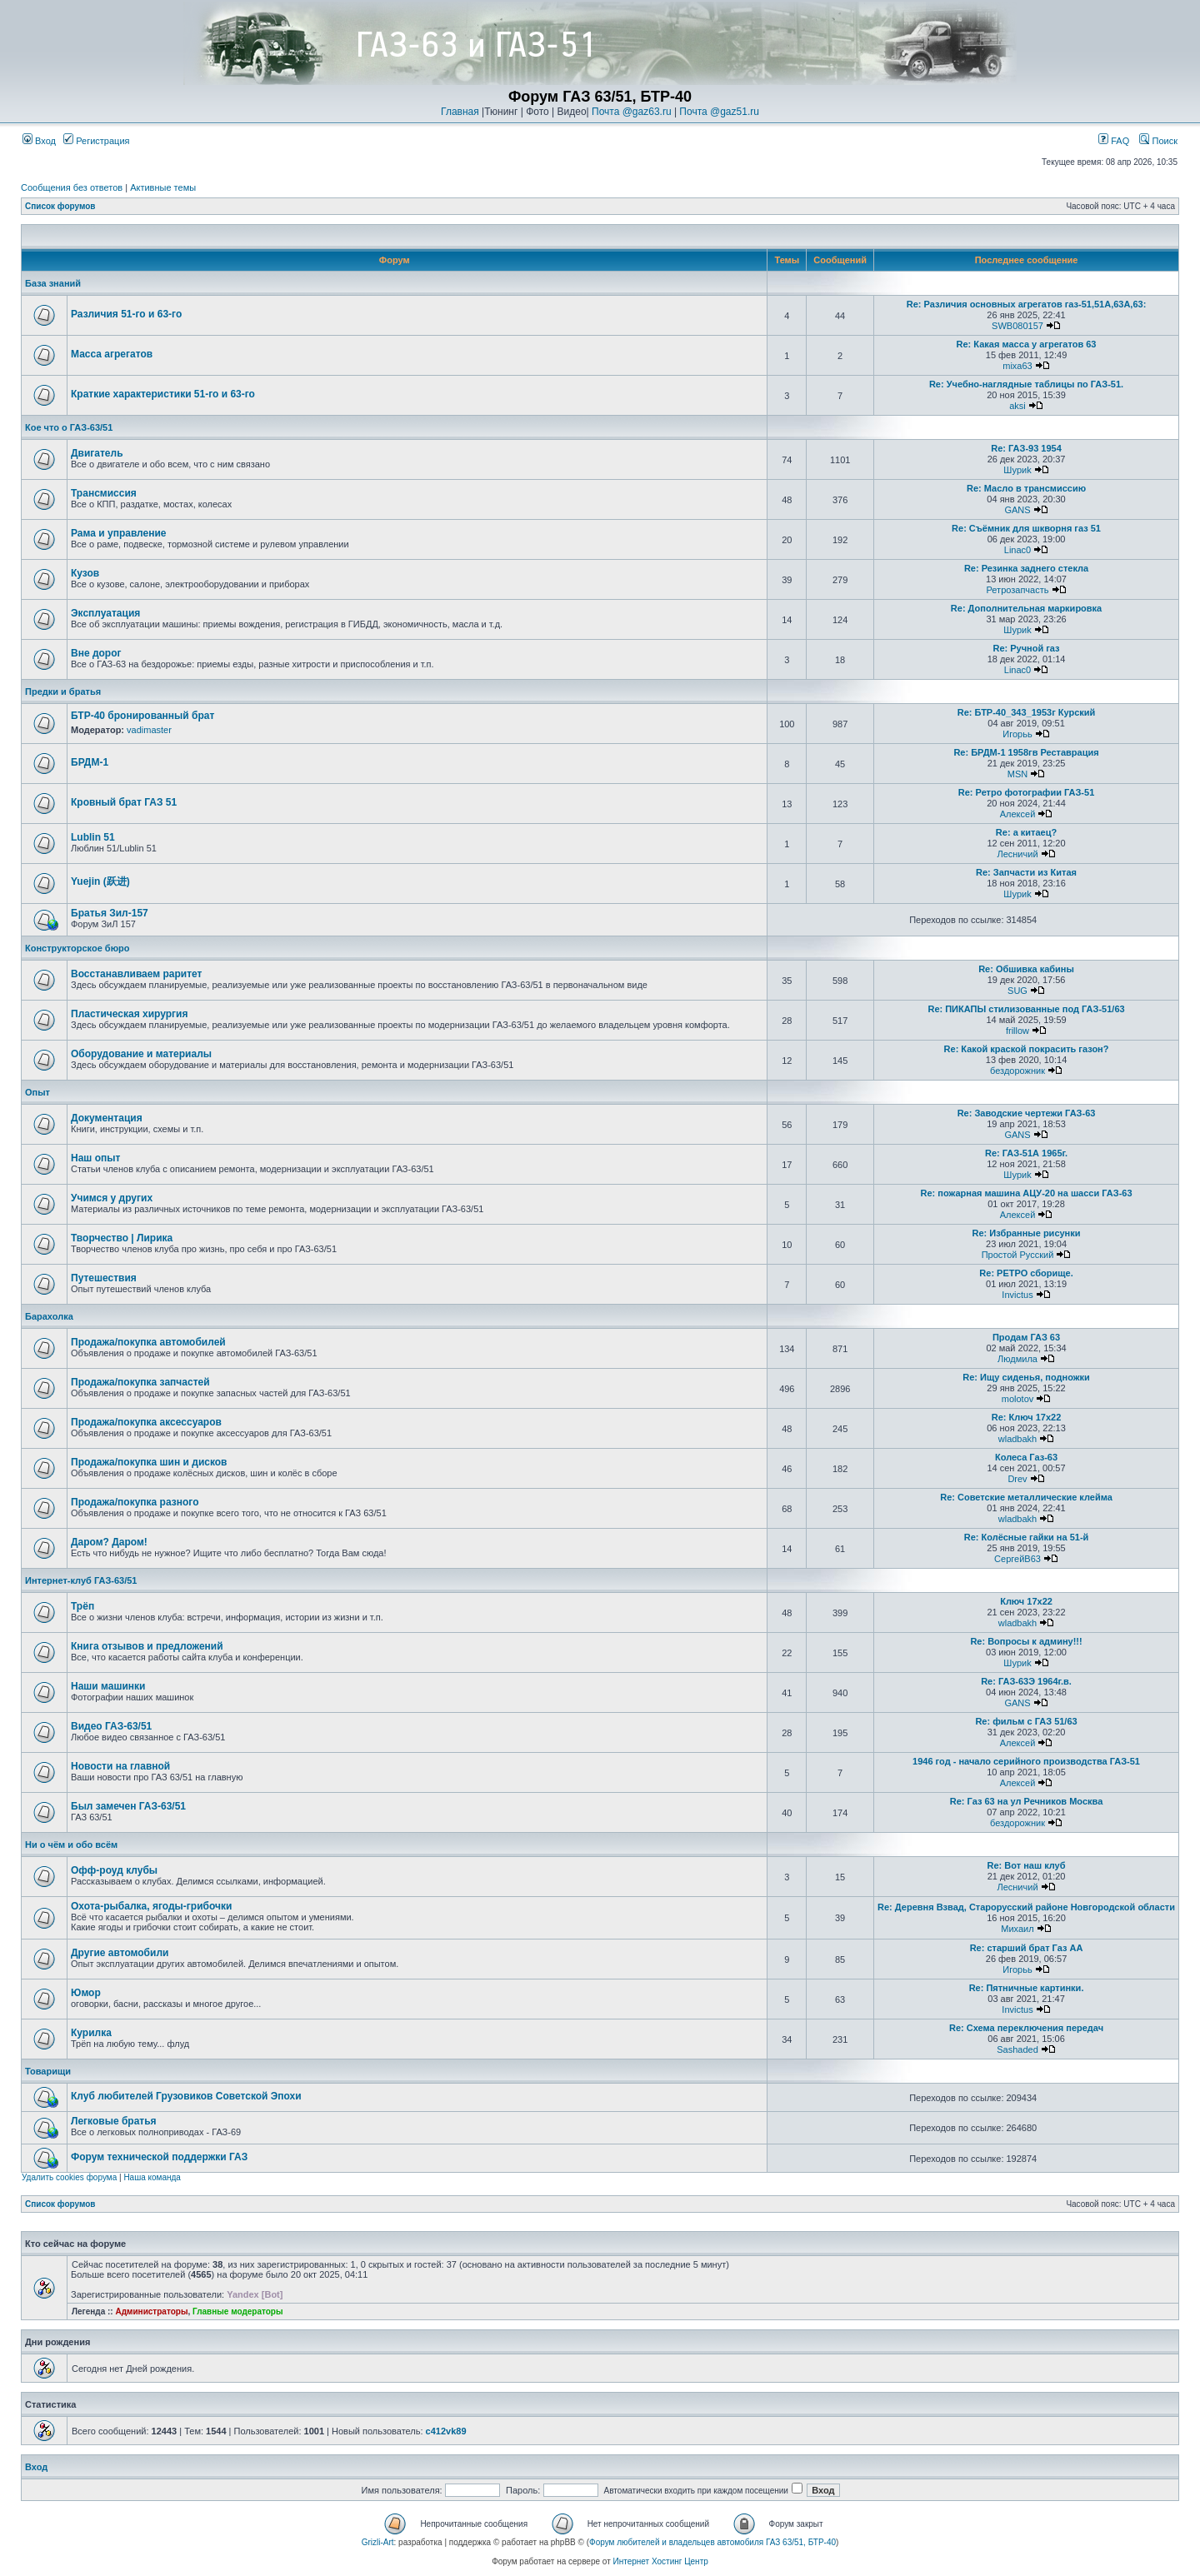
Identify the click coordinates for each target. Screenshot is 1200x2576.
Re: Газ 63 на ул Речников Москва (1026, 1801)
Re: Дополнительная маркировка (1026, 608)
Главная (460, 111)
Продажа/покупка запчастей (140, 1382)
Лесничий (1017, 854)
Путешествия (104, 1278)
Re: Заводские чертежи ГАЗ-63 (1027, 1113)
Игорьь (1017, 734)
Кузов (85, 573)
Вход (39, 141)
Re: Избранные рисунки (1026, 1233)
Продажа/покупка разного (134, 1502)
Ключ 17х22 (1026, 1601)
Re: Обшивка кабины (1026, 969)
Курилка (91, 2033)
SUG (1018, 991)
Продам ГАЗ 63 (1026, 1337)
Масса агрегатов (111, 354)
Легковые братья (114, 2121)
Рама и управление (119, 533)
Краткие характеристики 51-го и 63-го (163, 394)
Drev (1017, 1479)
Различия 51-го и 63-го (126, 314)
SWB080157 (1017, 326)
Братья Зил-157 (109, 913)
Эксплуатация (105, 613)
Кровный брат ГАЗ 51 (124, 802)
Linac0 (1017, 550)
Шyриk (1017, 470)
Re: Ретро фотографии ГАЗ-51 (1026, 792)
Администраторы (151, 2311)
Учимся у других (111, 1198)
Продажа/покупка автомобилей (148, 1342)
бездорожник (1017, 1071)
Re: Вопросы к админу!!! (1026, 1641)
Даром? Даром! (109, 1542)
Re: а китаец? (1026, 832)
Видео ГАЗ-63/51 (111, 1726)
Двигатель (97, 453)
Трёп (82, 1606)
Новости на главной (120, 1766)
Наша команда (152, 2177)
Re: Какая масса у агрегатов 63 (1027, 344)
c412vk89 (446, 2431)
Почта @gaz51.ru (719, 111)
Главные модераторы (237, 2311)
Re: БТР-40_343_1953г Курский (1027, 712)
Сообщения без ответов (71, 187)
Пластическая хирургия (129, 1014)
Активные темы (163, 187)
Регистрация (96, 141)
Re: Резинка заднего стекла (1026, 568)
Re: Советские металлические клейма (1026, 1497)
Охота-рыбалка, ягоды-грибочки (151, 1906)
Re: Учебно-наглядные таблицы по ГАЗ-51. (1026, 384)
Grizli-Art (378, 2542)
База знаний (53, 283)
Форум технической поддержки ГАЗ (159, 2157)
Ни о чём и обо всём (71, 1845)
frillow (1017, 1031)
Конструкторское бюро (77, 948)
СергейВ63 (1017, 1559)
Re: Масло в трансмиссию (1026, 488)
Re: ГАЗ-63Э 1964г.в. (1026, 1681)
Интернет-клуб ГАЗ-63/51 (81, 1580)
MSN (1018, 774)
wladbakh (1017, 1439)
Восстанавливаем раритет (136, 974)
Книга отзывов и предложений (147, 1646)
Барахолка (49, 1316)
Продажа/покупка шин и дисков (149, 1462)
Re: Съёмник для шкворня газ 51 (1026, 528)
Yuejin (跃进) (100, 881)
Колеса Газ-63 (1026, 1457)
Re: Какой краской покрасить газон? (1026, 1049)
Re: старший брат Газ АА (1026, 1948)
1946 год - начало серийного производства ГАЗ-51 (1026, 1761)
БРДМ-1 (89, 762)
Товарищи (48, 2071)
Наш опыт (95, 1158)
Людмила (1018, 1359)
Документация (106, 1118)
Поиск (1158, 141)
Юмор (86, 1993)
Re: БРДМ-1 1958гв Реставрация (1025, 752)
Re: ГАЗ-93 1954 (1026, 448)
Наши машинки (108, 1686)
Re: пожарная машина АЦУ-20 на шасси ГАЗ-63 (1026, 1193)
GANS (1017, 510)
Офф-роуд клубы (114, 1870)
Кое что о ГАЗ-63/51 (68, 427)
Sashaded (1017, 2049)
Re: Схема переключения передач (1026, 2028)
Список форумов (60, 206)
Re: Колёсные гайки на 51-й (1026, 1537)
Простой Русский (1018, 1255)
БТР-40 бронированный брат (142, 715)
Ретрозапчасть (1018, 590)
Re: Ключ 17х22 (1027, 1417)
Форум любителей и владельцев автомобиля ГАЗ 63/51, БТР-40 (712, 2542)
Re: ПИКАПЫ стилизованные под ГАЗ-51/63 (1026, 1009)
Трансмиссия (104, 493)
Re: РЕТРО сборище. (1025, 1273)
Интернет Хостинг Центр (660, 2561)
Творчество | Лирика (121, 1238)
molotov (1018, 1399)
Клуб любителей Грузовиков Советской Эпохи (186, 2096)
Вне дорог (96, 653)
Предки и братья (63, 691)
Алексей (1018, 814)
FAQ (1113, 141)
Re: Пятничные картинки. (1026, 1988)
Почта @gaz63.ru (632, 111)
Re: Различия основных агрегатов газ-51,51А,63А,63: (1027, 304)
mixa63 (1017, 366)
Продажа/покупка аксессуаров (146, 1422)
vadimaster (149, 730)
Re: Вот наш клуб (1027, 1865)
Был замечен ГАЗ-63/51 (128, 1806)
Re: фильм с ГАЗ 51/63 (1026, 1721)
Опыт (37, 1092)
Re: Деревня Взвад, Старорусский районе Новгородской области (1026, 1907)
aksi (1017, 406)
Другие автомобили (119, 1953)
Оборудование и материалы (141, 1054)
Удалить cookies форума (69, 2177)
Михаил (1017, 1929)
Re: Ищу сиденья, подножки (1026, 1377)
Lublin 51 (93, 837)
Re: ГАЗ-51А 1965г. (1026, 1153)
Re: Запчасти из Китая (1026, 872)
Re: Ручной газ (1025, 648)
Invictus (1017, 1295)
